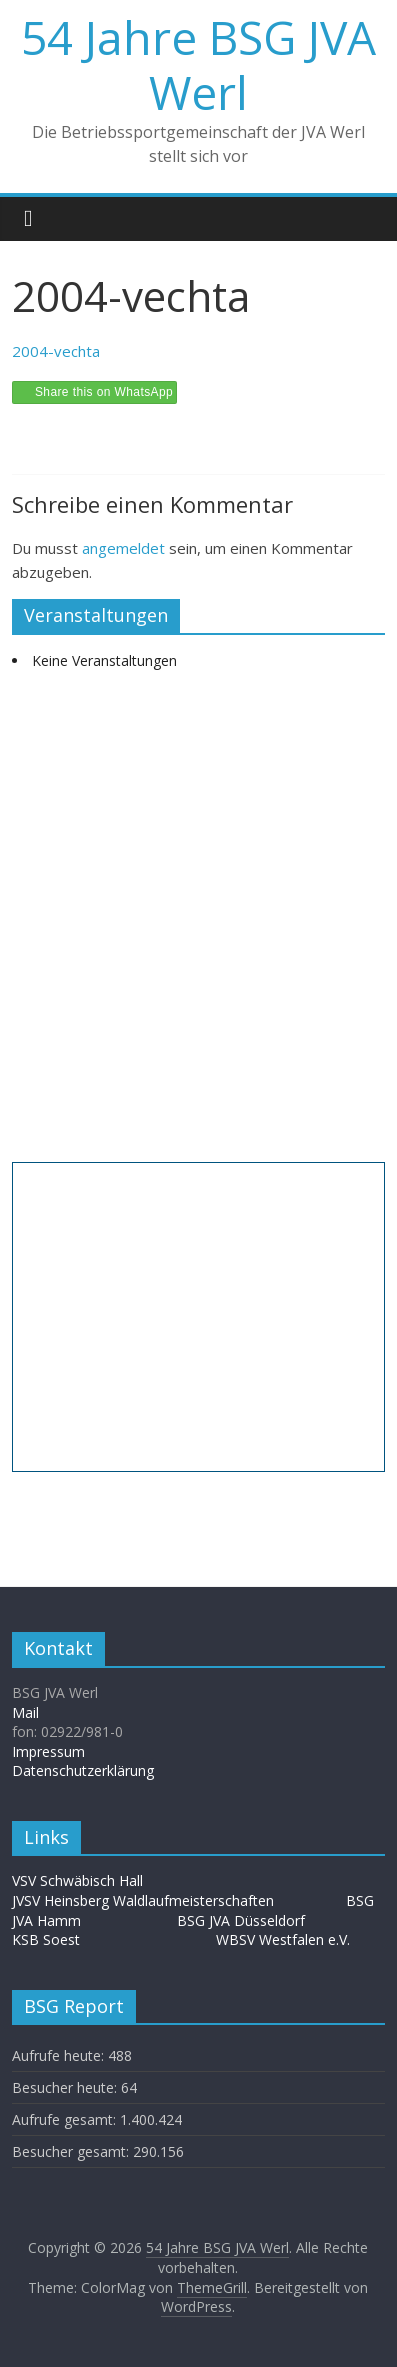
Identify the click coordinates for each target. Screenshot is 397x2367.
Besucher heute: (66, 2087)
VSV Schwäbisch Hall (77, 1880)
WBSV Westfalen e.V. (283, 1939)
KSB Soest (46, 1939)
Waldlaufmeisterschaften (203, 1900)
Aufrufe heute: (60, 2055)
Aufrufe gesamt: (66, 2119)
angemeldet (123, 548)
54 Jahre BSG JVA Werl (198, 64)
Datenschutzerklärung (83, 1770)
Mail (25, 1712)
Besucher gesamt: (72, 2151)
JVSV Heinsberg (60, 1900)
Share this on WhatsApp (104, 392)
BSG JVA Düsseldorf (241, 1920)
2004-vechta (56, 351)
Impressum (48, 1751)
